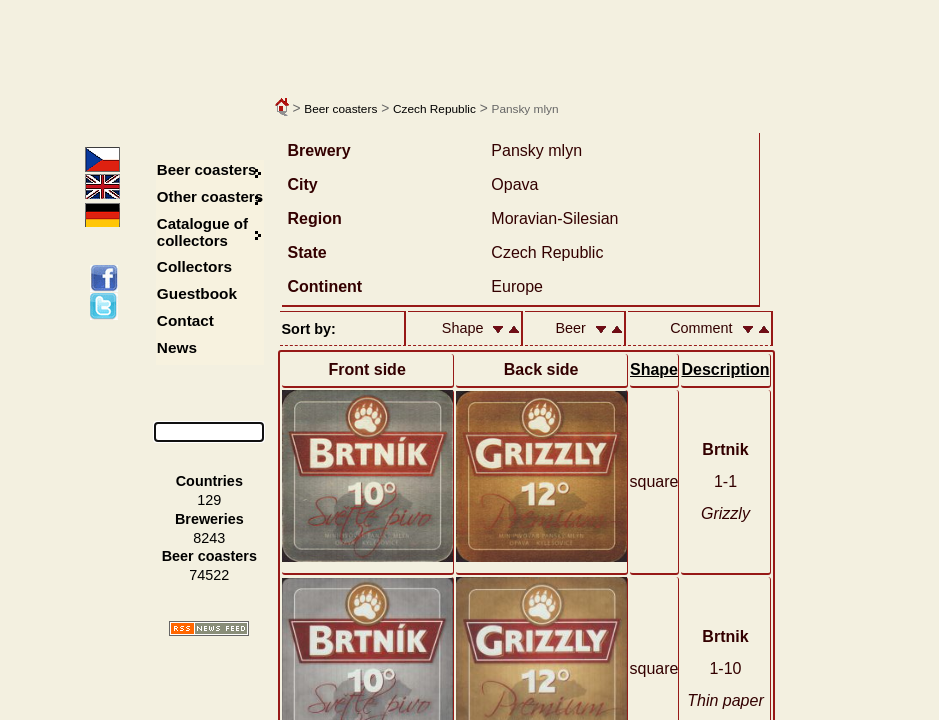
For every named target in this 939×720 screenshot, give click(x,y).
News (177, 347)
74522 (209, 575)
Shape (654, 369)
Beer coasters (340, 109)
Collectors (194, 266)
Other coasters (212, 196)
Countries (209, 481)
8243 (209, 538)
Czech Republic (434, 109)
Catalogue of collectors (202, 232)
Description (725, 369)
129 (209, 500)
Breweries (209, 519)
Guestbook (197, 293)
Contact (185, 320)
